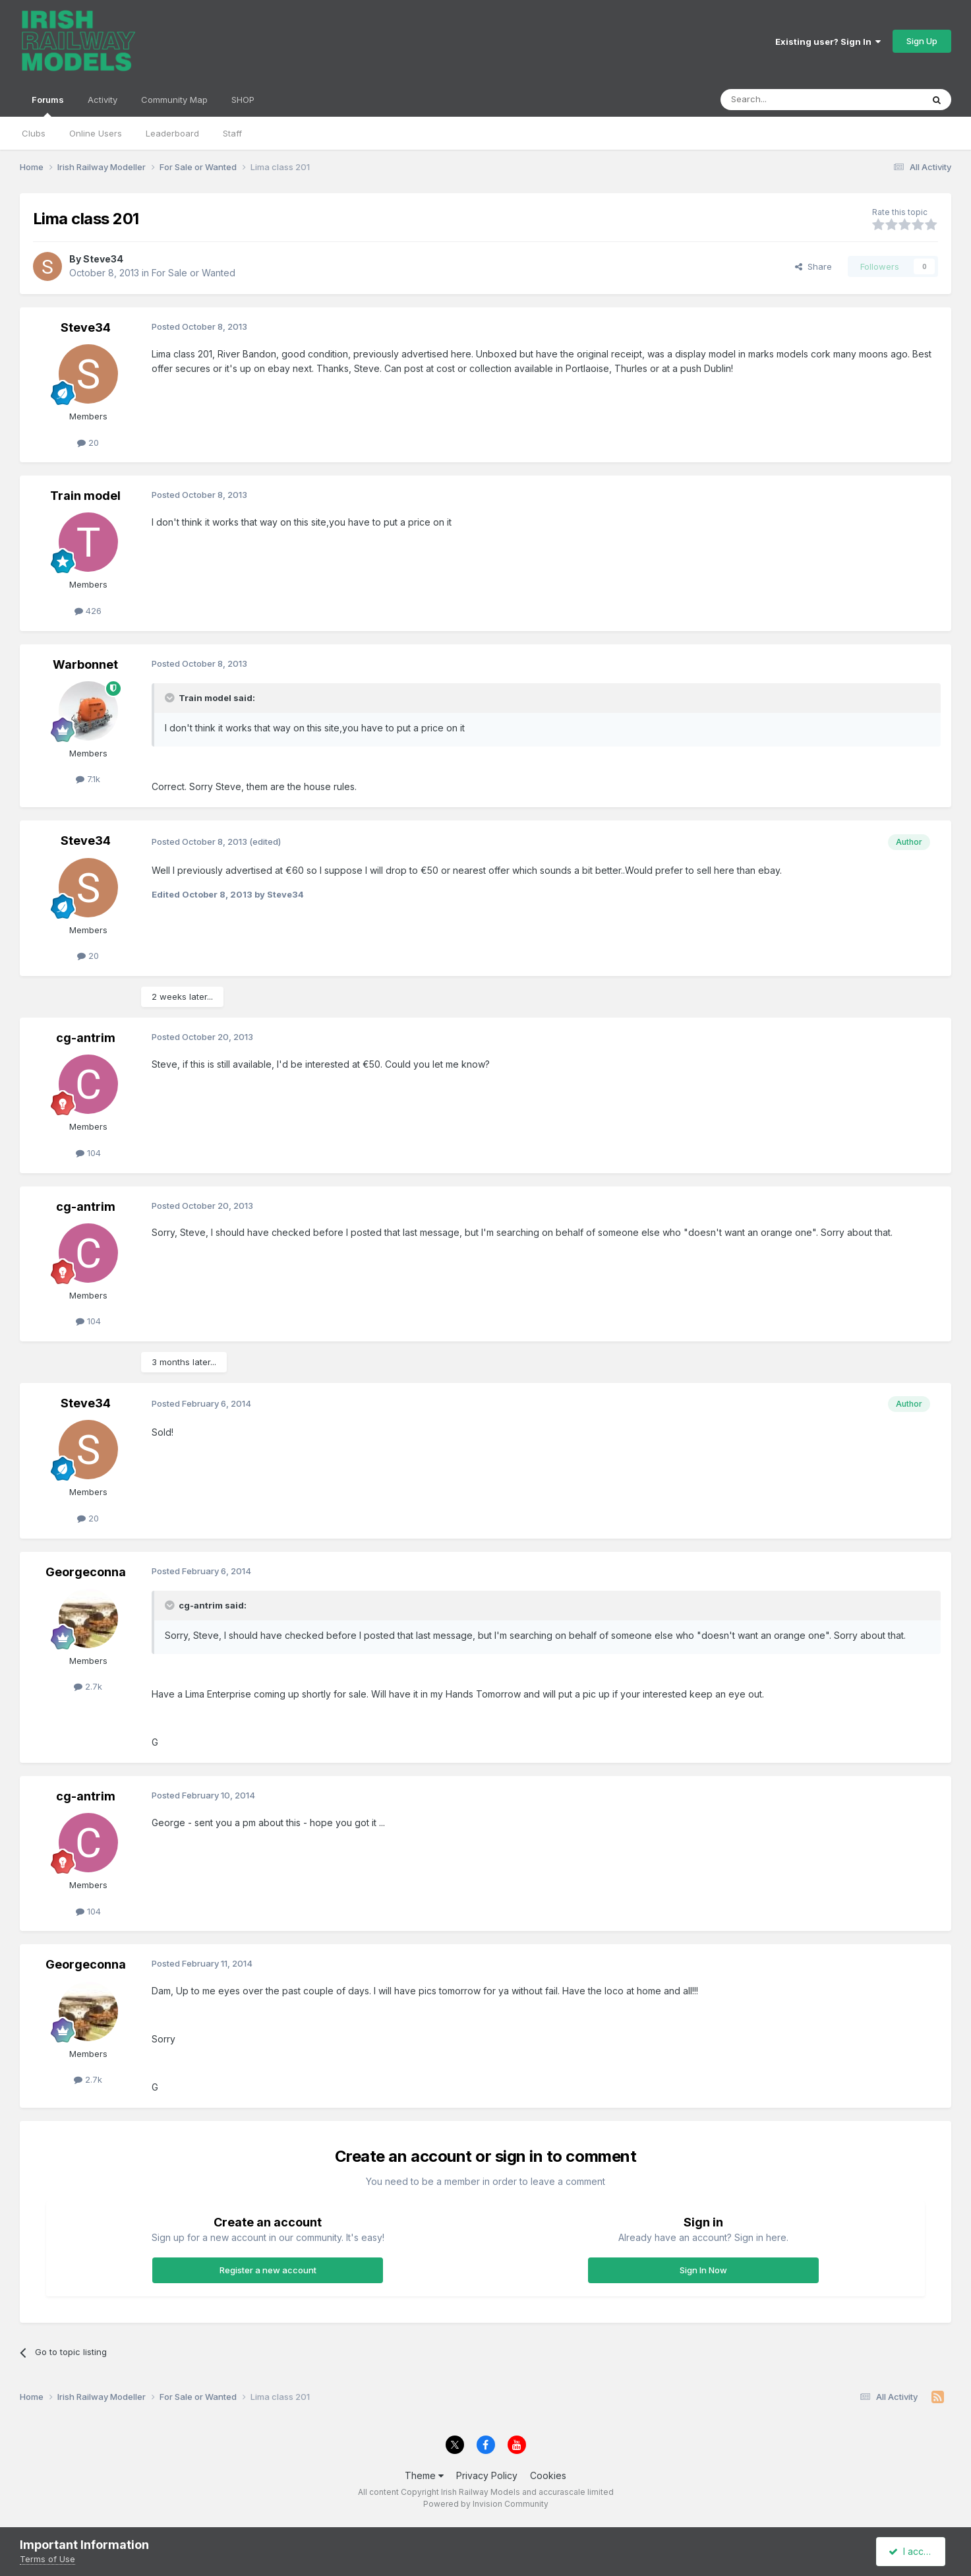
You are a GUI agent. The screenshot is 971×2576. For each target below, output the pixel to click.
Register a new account (268, 2270)
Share (813, 266)
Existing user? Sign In (828, 41)
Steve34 (103, 258)
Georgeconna (85, 1572)
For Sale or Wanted (193, 272)
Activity (102, 99)
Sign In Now (703, 2270)
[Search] (788, 99)
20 (88, 442)
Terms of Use (47, 2559)
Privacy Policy (486, 2475)
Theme (424, 2475)
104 (88, 1153)
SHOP (242, 99)
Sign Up (921, 41)
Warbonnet (85, 664)
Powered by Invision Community (485, 2504)
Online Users (95, 133)
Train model (85, 496)
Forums (48, 105)
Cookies (548, 2475)
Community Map (174, 99)
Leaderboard (172, 133)
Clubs (33, 133)
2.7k (88, 1686)
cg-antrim (85, 1038)
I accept (912, 2551)
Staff (232, 133)
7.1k (88, 779)
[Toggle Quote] (171, 697)
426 (88, 610)
